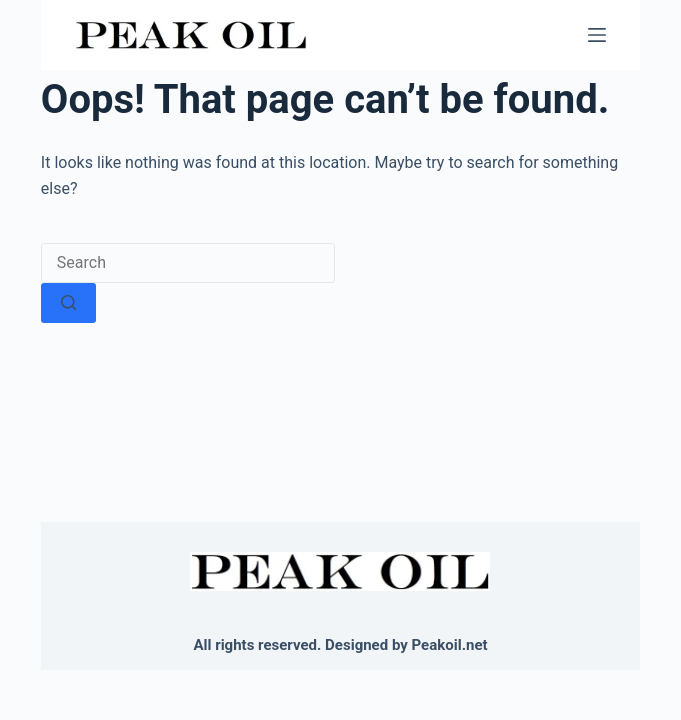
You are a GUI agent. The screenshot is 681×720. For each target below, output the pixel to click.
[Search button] (68, 303)
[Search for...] (188, 263)
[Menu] (597, 35)
